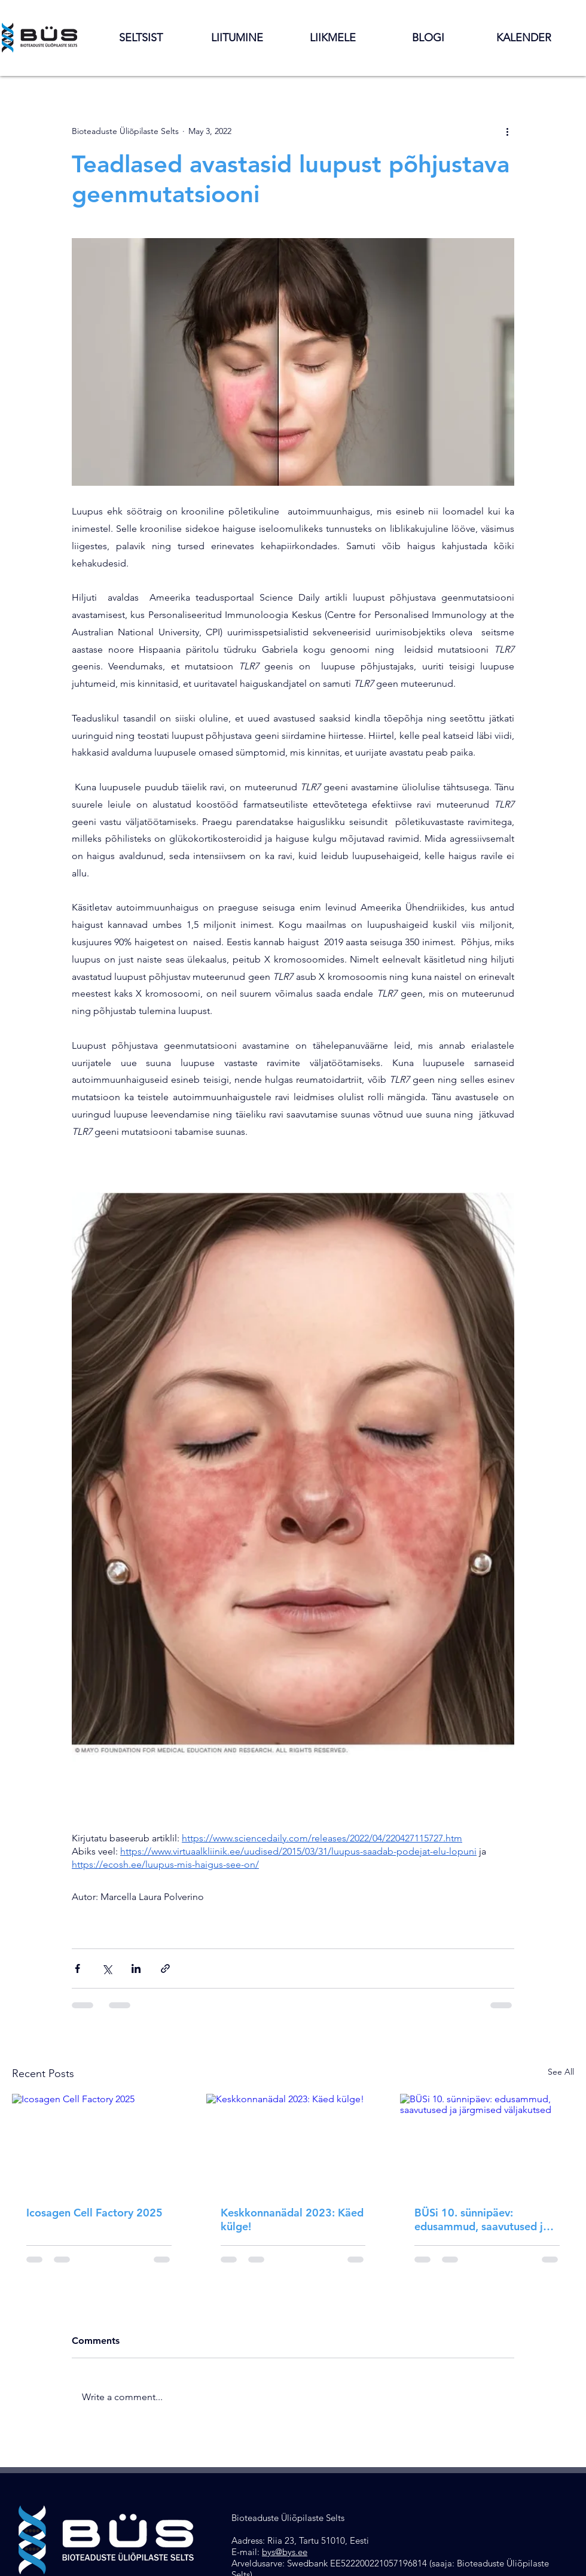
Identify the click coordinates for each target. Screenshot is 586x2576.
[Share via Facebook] (77, 1968)
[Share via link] (165, 1968)
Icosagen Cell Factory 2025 (94, 2212)
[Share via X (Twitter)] (106, 1968)
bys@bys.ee (284, 2551)
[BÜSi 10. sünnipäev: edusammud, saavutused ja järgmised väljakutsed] (487, 2142)
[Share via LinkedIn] (136, 1968)
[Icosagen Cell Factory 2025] (99, 2142)
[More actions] (507, 131)
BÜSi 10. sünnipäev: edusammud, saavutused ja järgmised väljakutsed (481, 2219)
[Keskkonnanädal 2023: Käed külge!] (293, 2143)
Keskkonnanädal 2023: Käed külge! (292, 2219)
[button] (141, 38)
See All (561, 2071)
